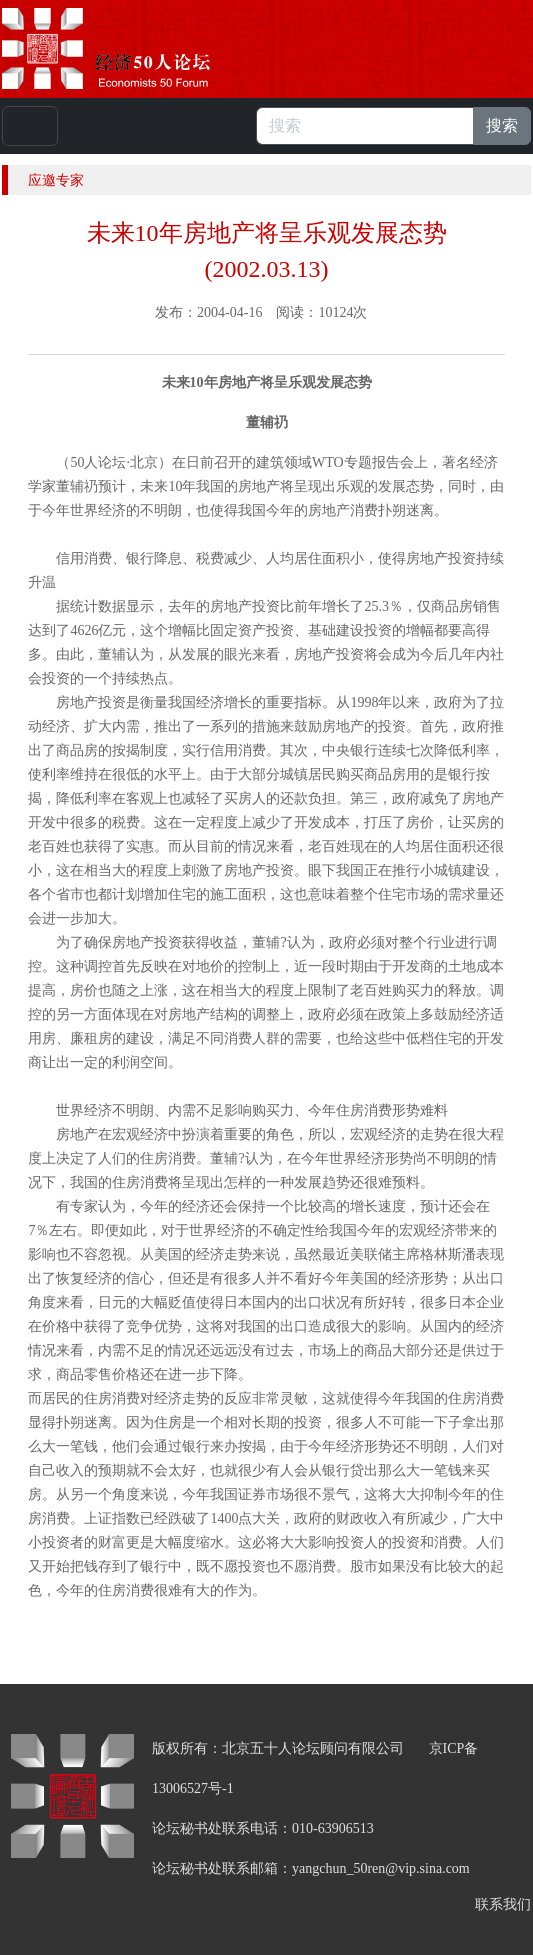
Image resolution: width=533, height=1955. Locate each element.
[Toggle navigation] (30, 126)
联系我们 (503, 1904)
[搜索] (365, 126)
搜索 (502, 125)
